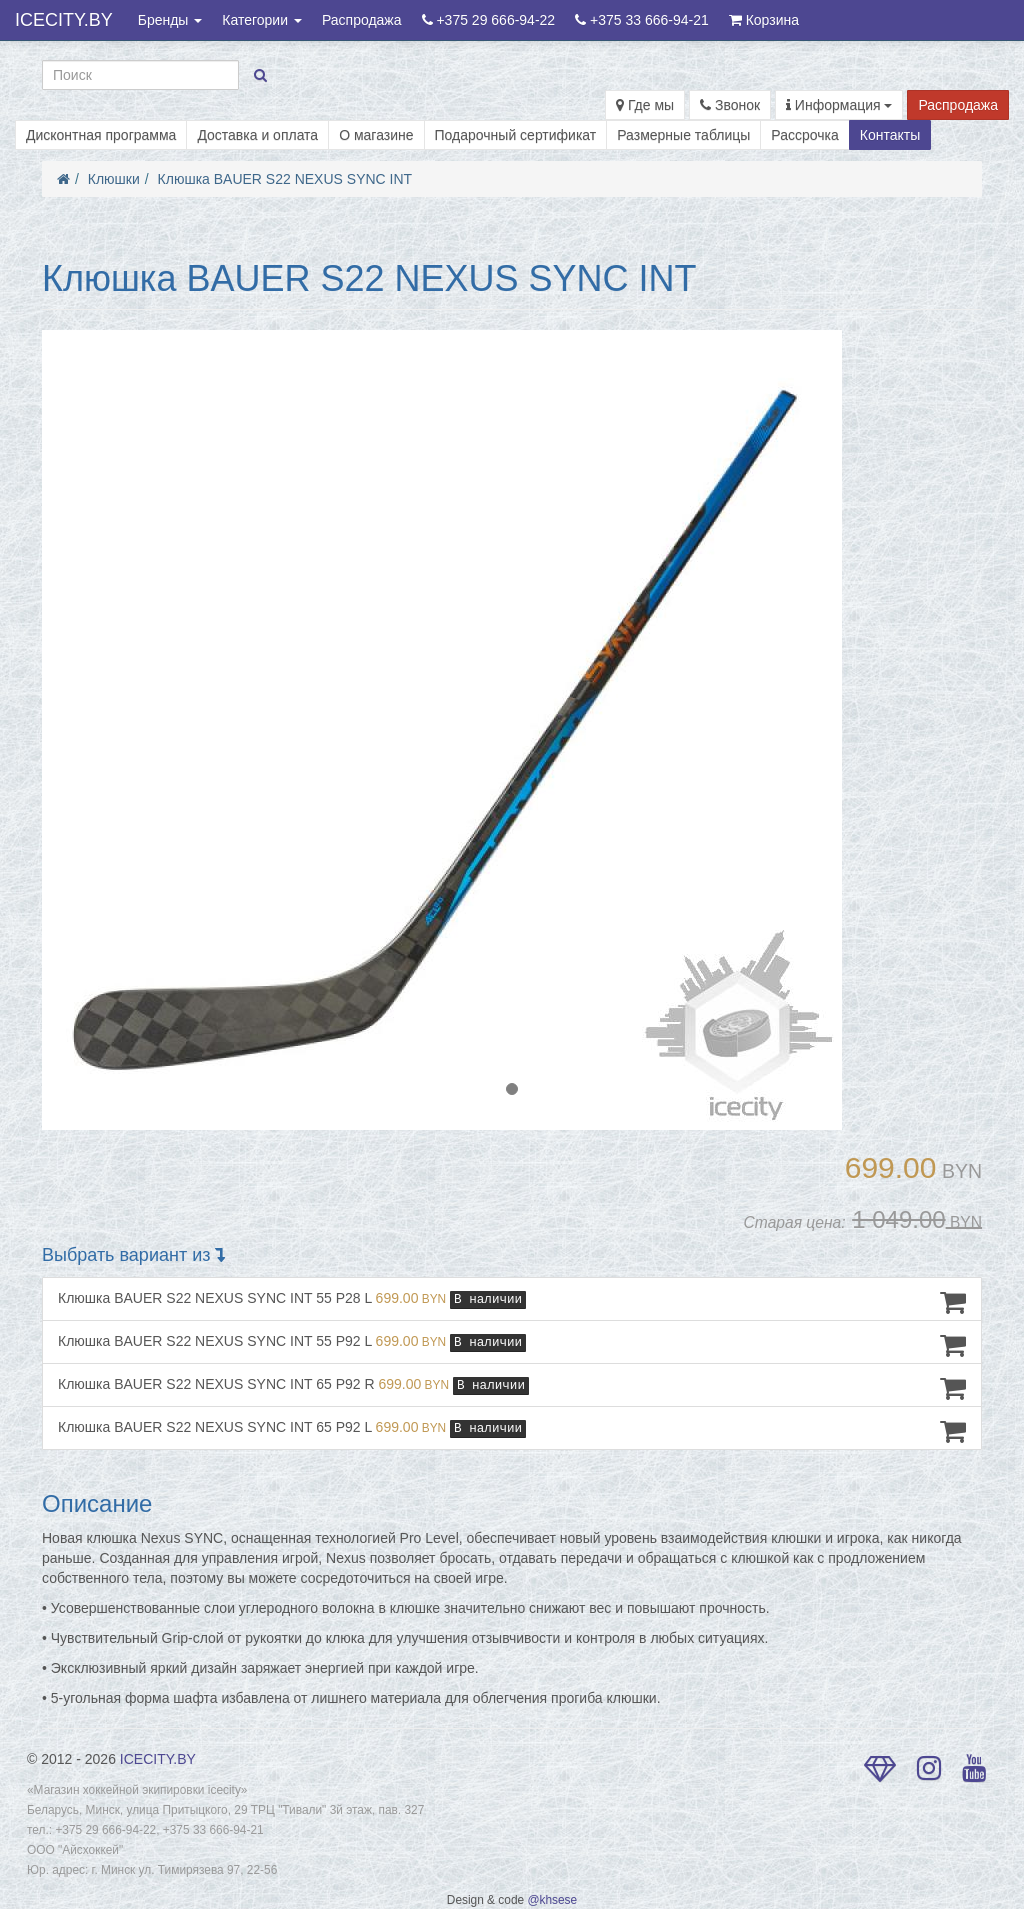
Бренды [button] (170, 20)
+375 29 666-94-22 (489, 20)
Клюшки (114, 179)
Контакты (890, 135)
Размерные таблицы (683, 135)
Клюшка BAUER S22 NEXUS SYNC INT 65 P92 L (512, 1431)
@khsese (552, 1900)
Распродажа (362, 20)
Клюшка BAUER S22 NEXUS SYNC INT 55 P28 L (512, 1302)
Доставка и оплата (257, 135)
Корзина (764, 20)
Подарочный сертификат (516, 135)
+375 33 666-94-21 (642, 20)
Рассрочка (804, 135)
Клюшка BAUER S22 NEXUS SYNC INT (285, 179)
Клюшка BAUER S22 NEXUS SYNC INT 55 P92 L (512, 1345)
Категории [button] (262, 20)
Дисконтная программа (101, 135)
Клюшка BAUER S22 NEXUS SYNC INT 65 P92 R (512, 1388)
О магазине (376, 135)
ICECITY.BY (64, 20)
